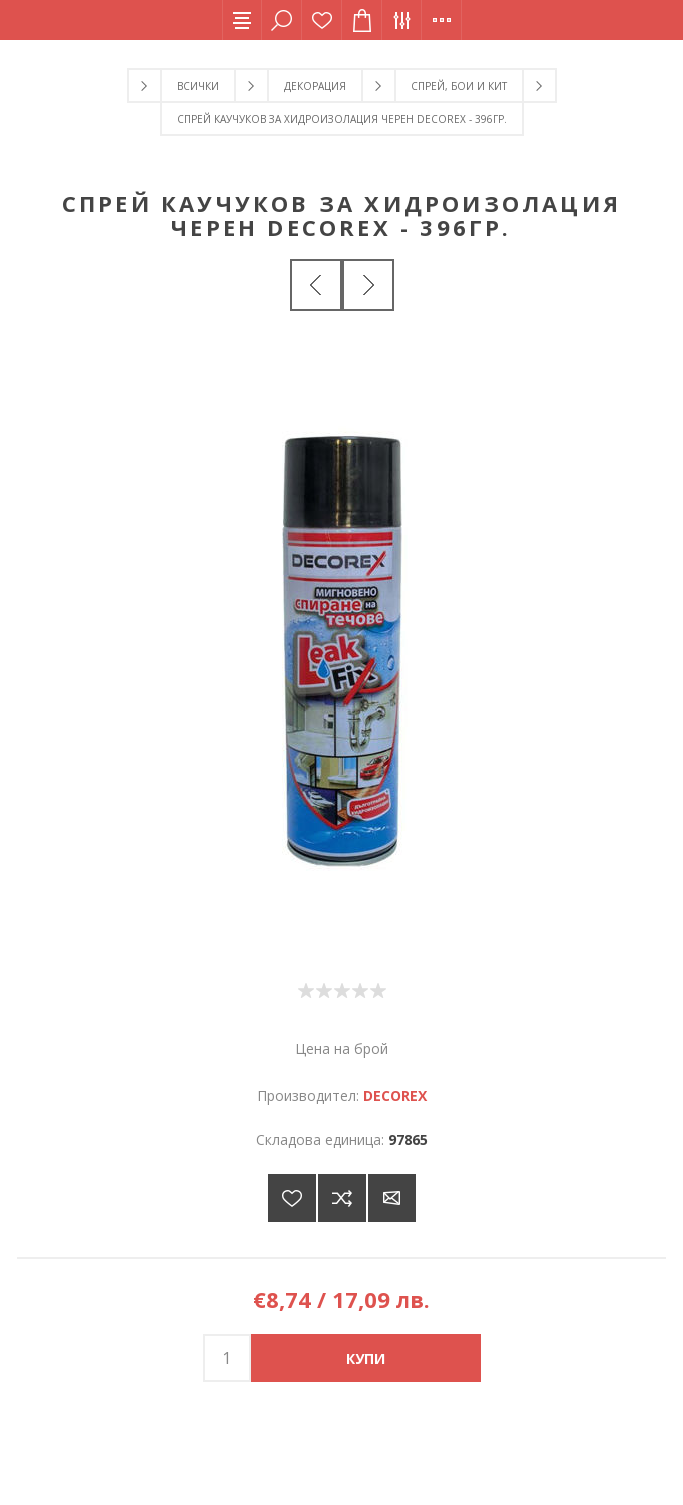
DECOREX (395, 1095)
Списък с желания (322, 20)
